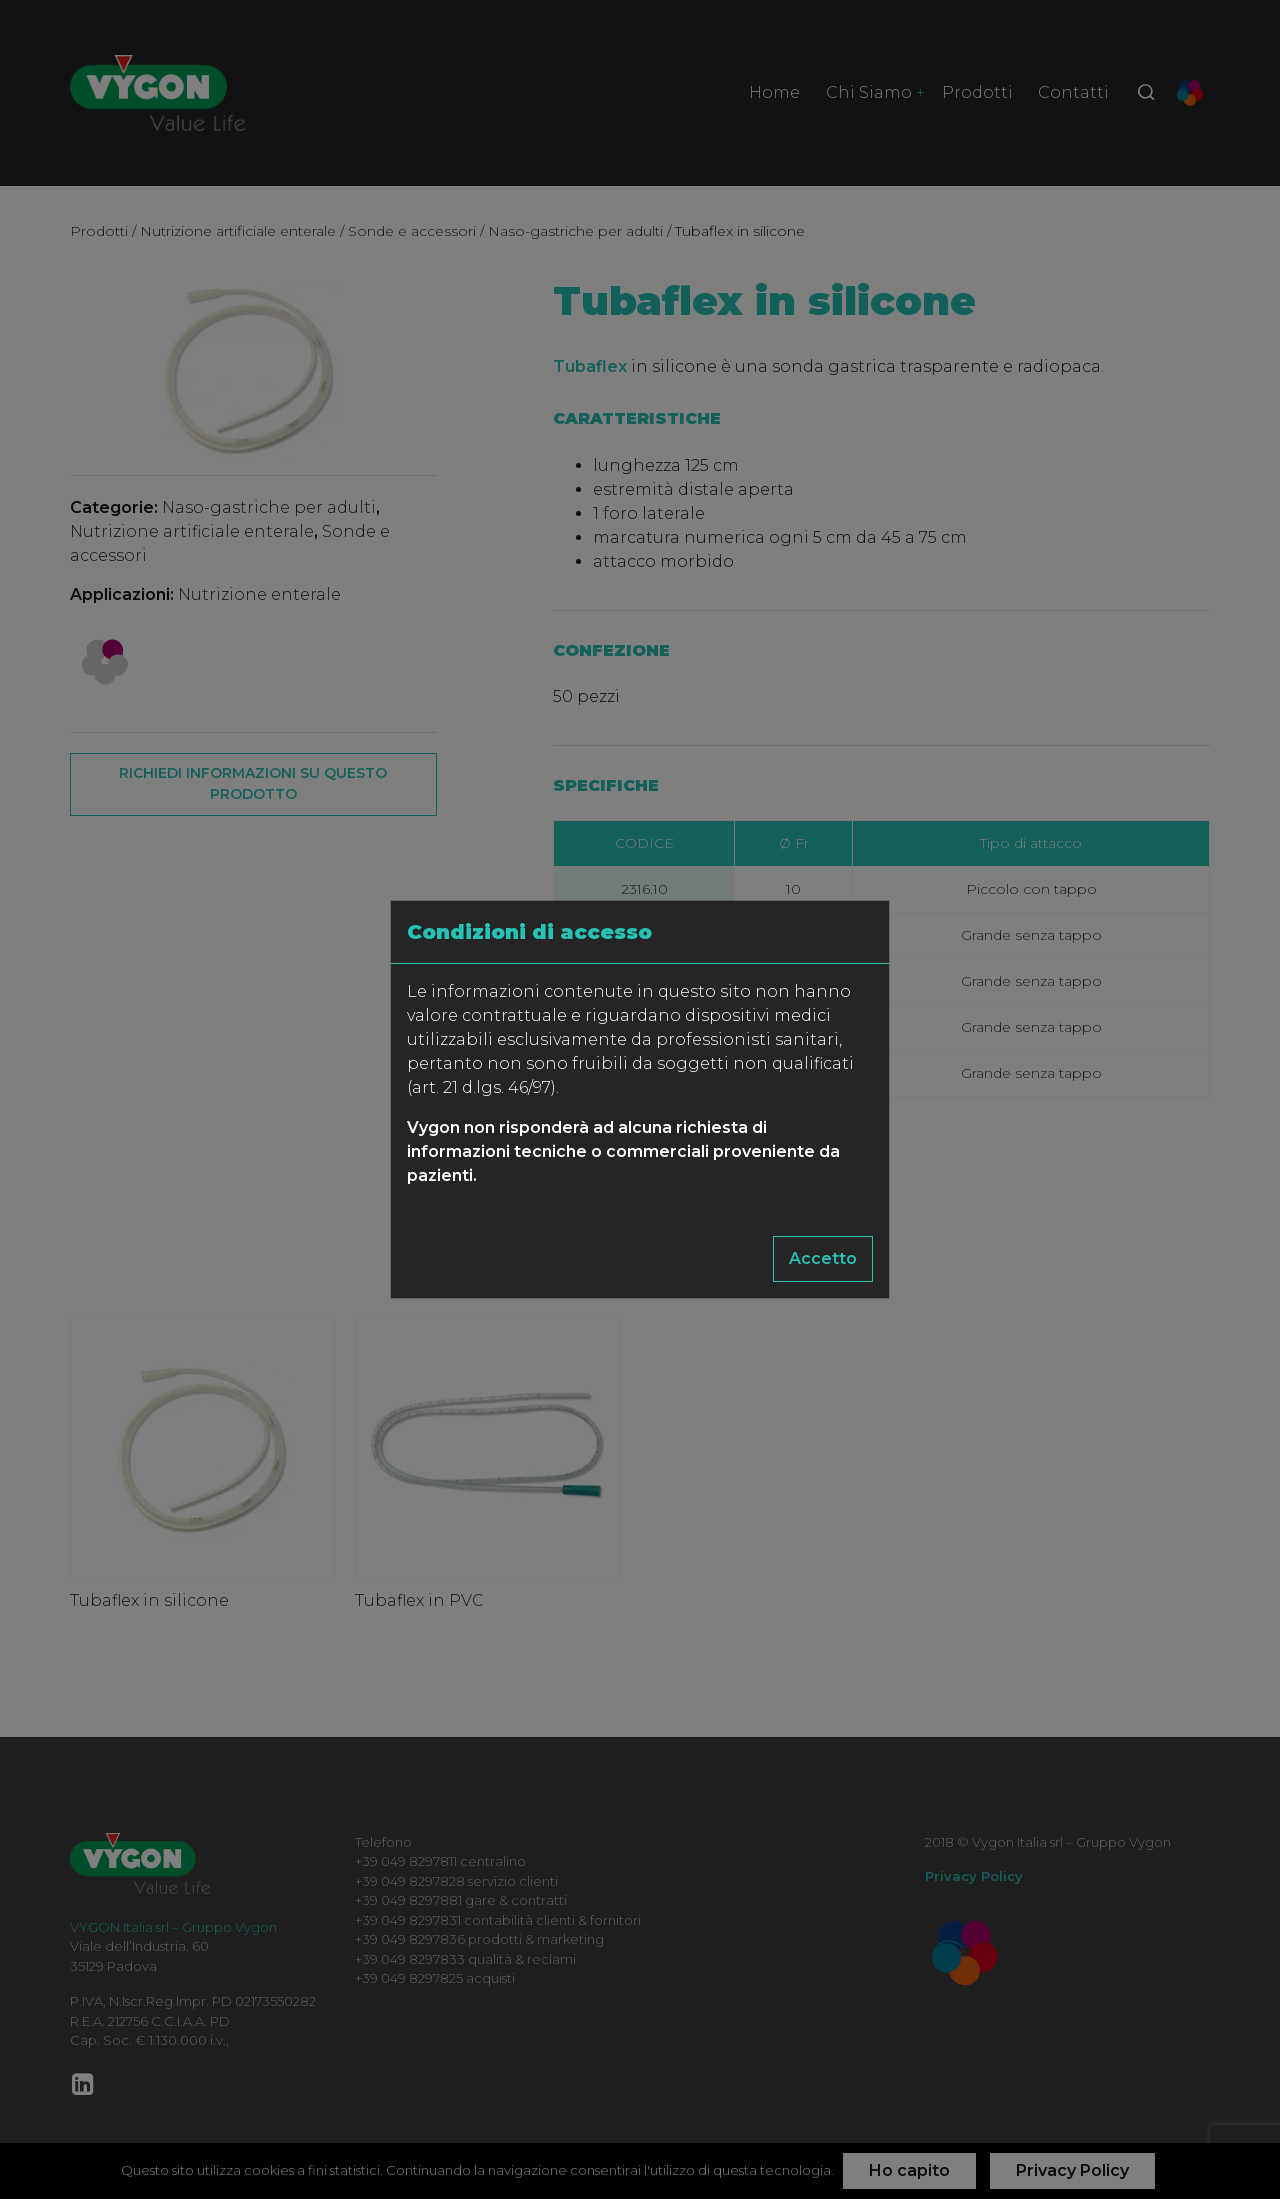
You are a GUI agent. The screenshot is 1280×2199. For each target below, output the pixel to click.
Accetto (823, 1258)
